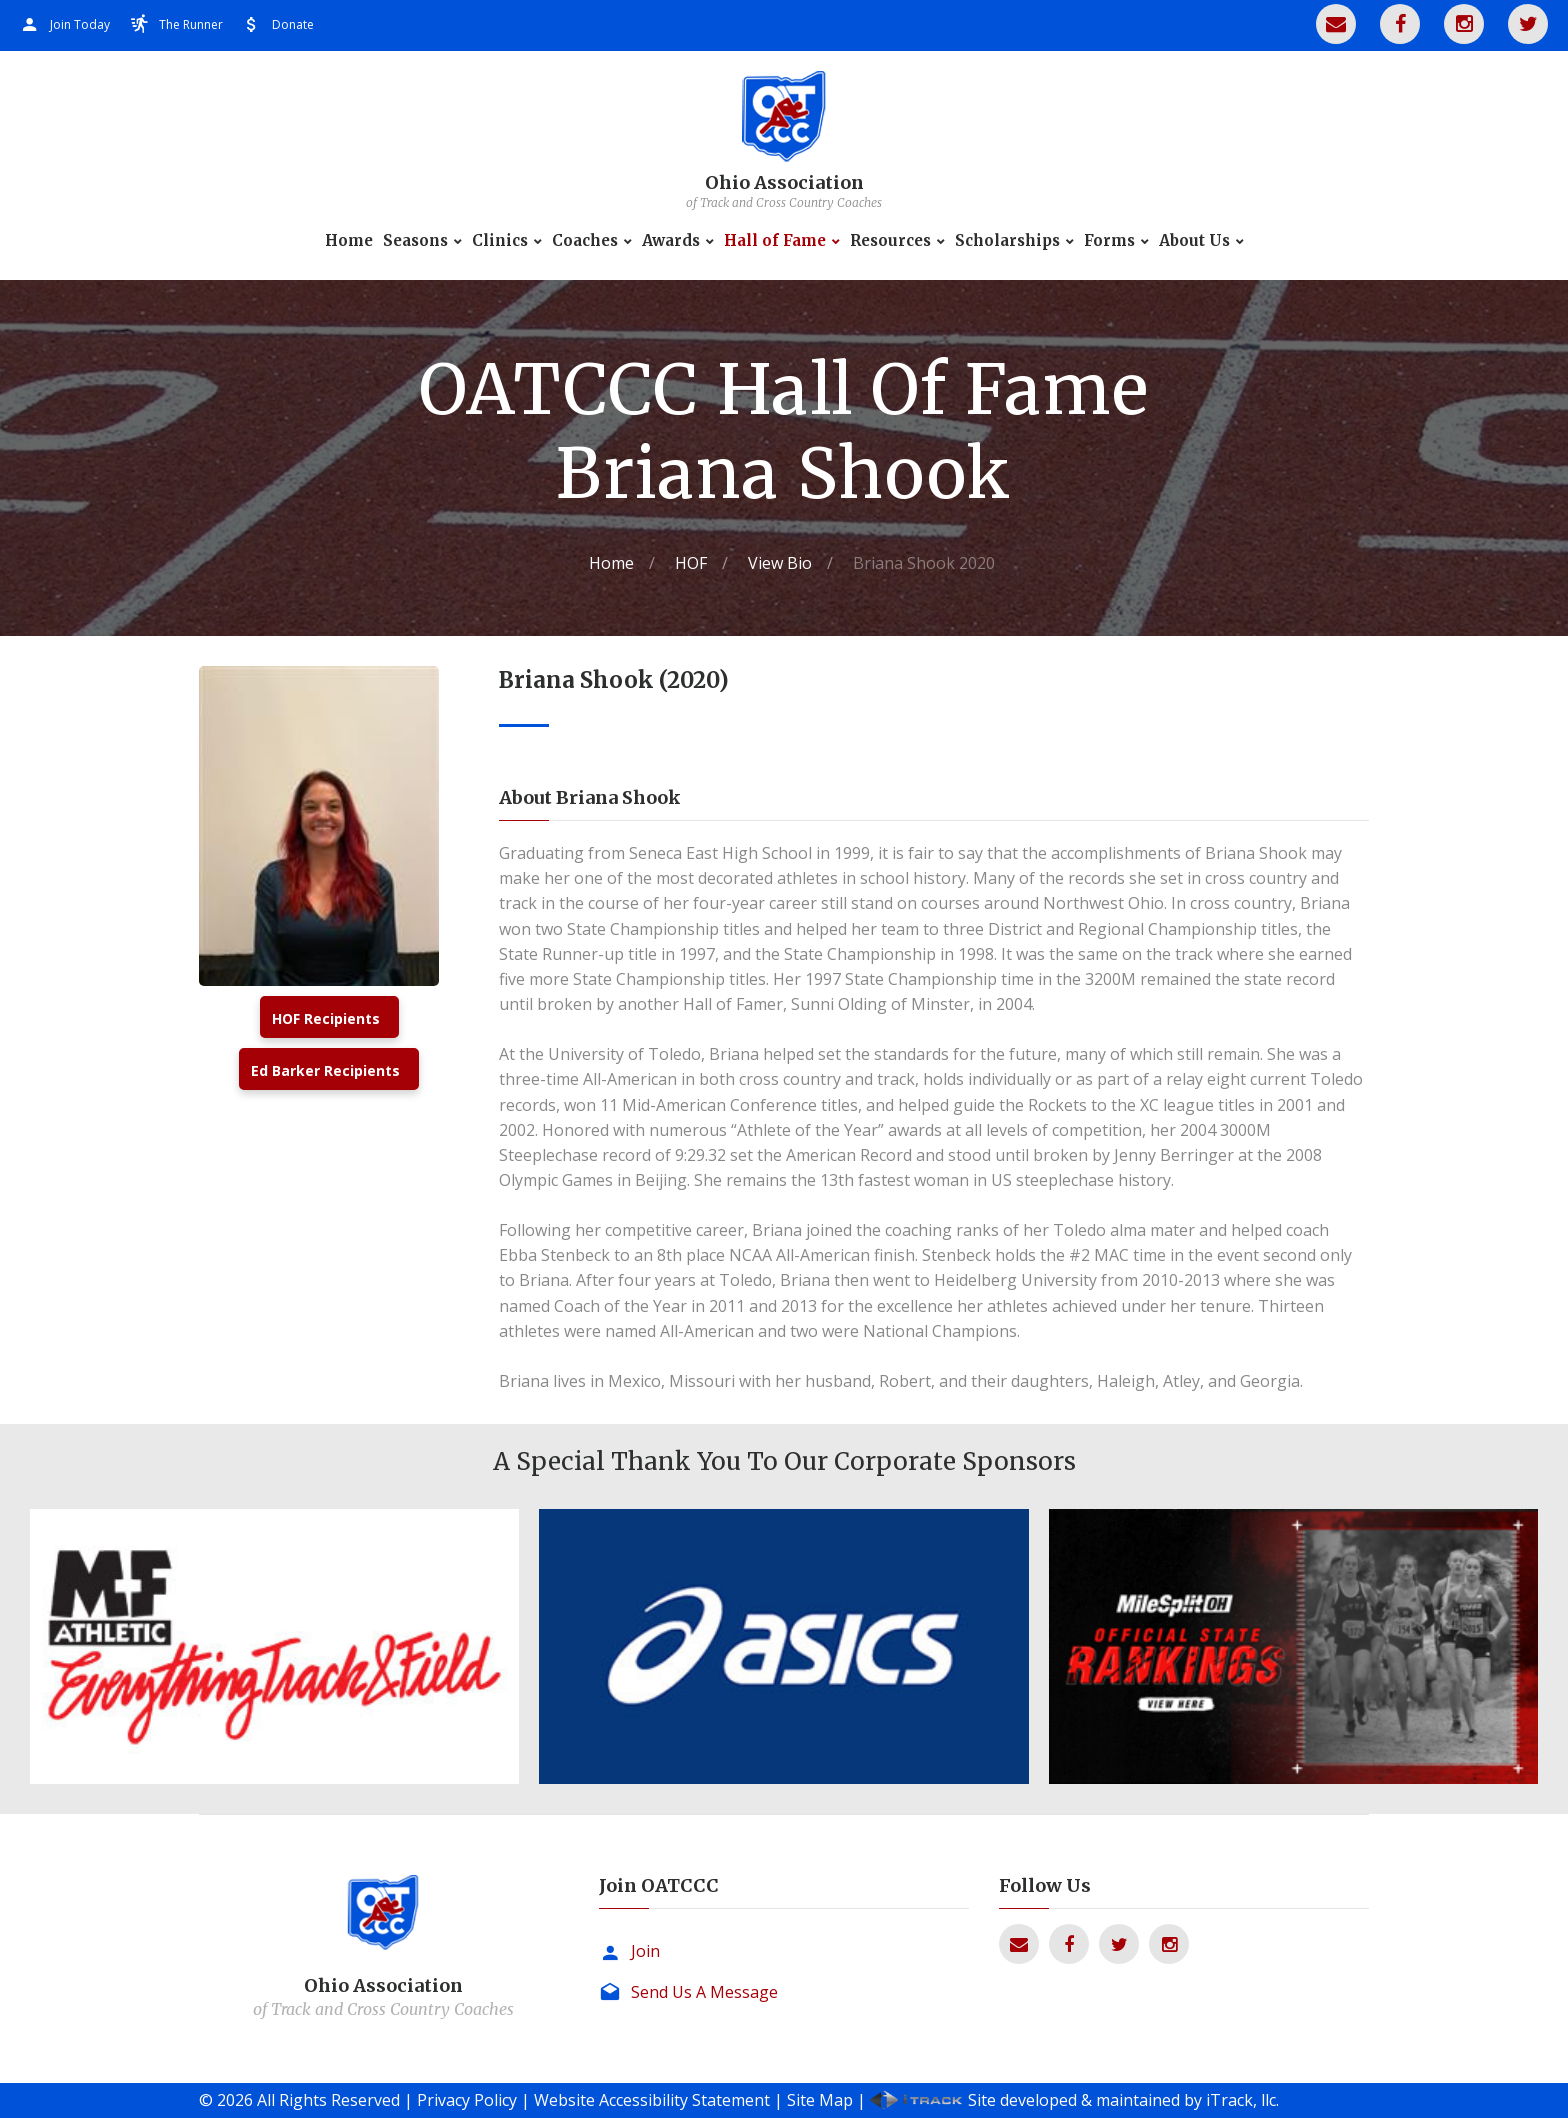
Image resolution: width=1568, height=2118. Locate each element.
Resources (890, 241)
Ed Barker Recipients (325, 1070)
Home (349, 241)
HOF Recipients (326, 1018)
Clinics (500, 241)
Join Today (80, 24)
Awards (671, 241)
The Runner (191, 24)
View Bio (780, 563)
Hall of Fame (775, 241)
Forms (1109, 241)
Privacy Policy (467, 2100)
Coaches (585, 241)
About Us (1194, 241)
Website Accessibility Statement (652, 2100)
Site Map (820, 2100)
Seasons (415, 241)
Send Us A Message (704, 1992)
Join (645, 1951)
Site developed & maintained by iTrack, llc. (1123, 2100)
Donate (293, 24)
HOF (691, 563)
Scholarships (1007, 241)
